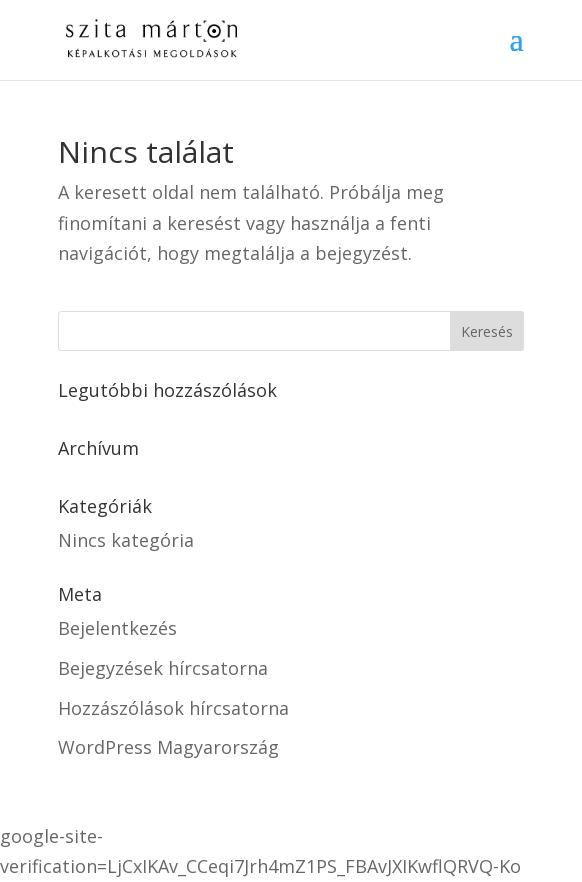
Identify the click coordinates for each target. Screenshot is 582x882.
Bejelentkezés (117, 628)
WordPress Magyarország (168, 747)
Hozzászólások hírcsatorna (173, 708)
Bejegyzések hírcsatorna (163, 668)
